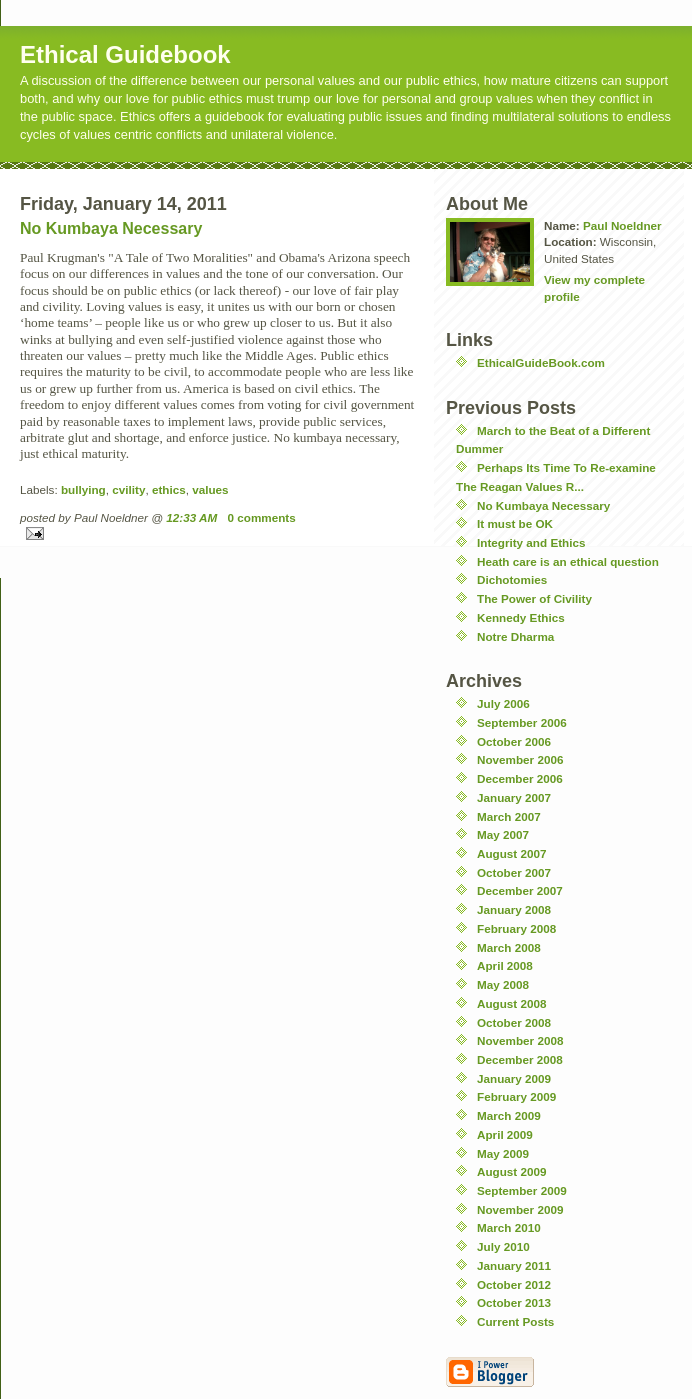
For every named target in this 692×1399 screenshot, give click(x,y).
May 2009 (503, 1153)
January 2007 (514, 797)
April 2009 (505, 1134)
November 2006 (520, 759)
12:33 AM (191, 517)
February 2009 (516, 1096)
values (210, 489)
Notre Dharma (515, 636)
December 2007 (520, 890)
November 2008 (520, 1040)
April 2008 (505, 965)
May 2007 (503, 834)
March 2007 (509, 816)
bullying (83, 489)
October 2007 (514, 872)
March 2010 (509, 1227)
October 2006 (514, 741)
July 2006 (503, 703)
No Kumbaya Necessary (111, 228)
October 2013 (514, 1302)
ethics (169, 489)
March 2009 (509, 1115)
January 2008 (514, 909)
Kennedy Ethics (521, 617)
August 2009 (512, 1171)
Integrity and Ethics (531, 542)
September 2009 (522, 1190)
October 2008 (514, 1022)
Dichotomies (512, 579)
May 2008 (503, 984)
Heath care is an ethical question (568, 561)
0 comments (262, 517)
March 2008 (509, 947)
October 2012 (514, 1284)
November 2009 (520, 1209)
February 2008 (516, 928)
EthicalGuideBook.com (541, 362)
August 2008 (512, 1003)
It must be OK (515, 523)
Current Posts (515, 1321)
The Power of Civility (534, 598)
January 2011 (514, 1265)
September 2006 (522, 722)
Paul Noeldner (622, 225)
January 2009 (514, 1078)
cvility (128, 489)
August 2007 (512, 853)
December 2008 (520, 1059)
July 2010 (503, 1246)
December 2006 (520, 778)
